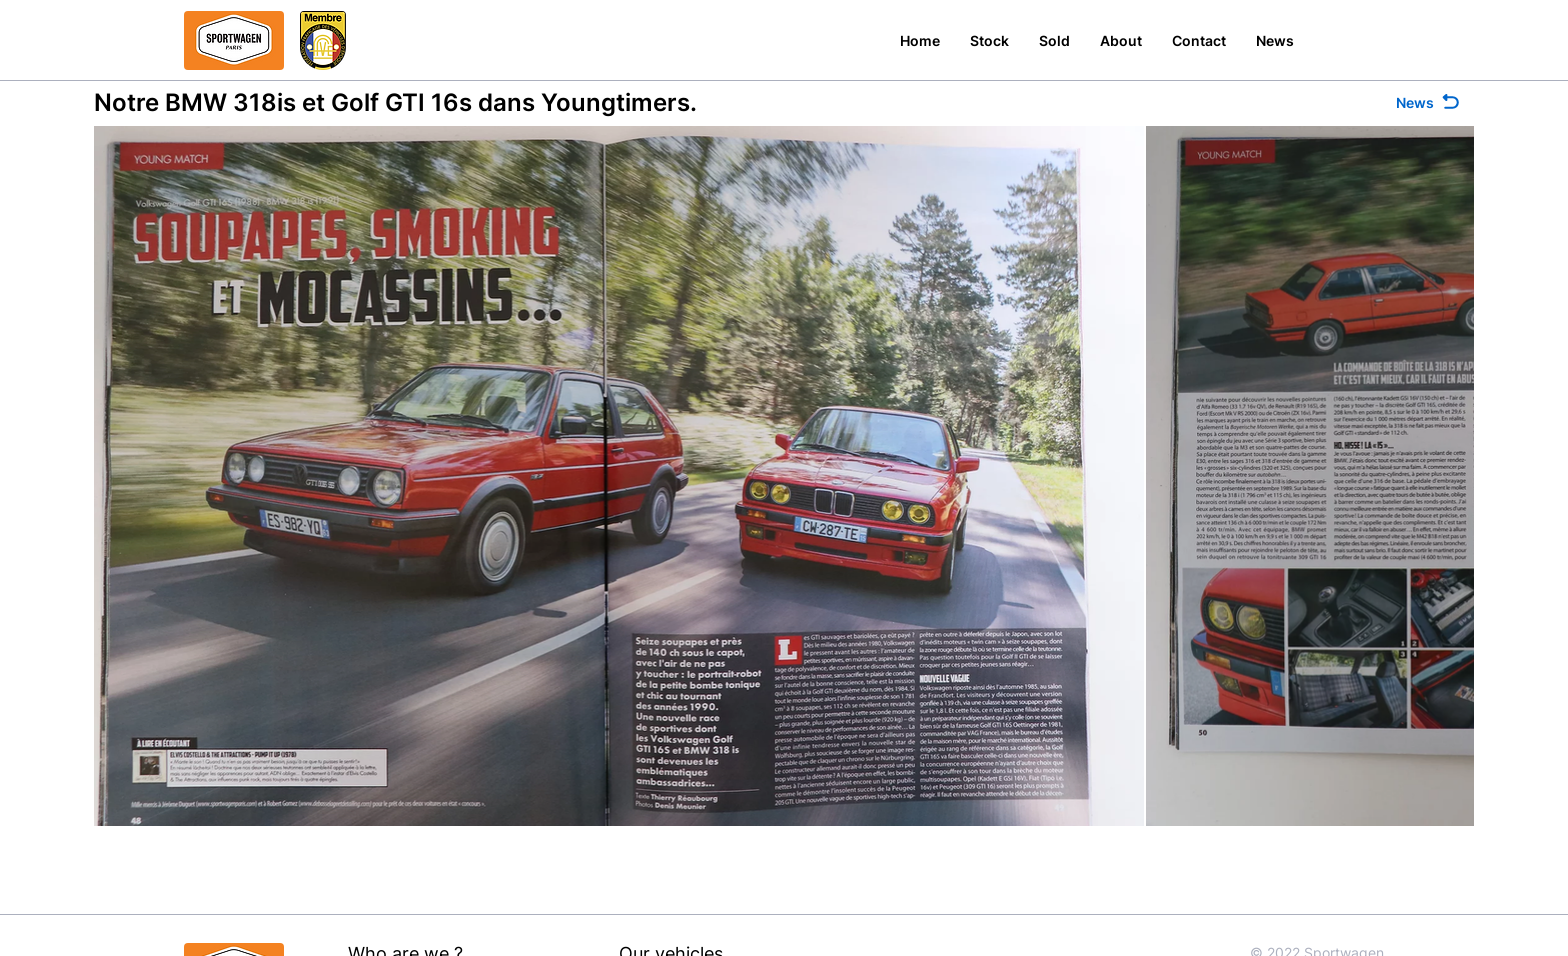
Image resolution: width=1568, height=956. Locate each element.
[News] (1429, 103)
